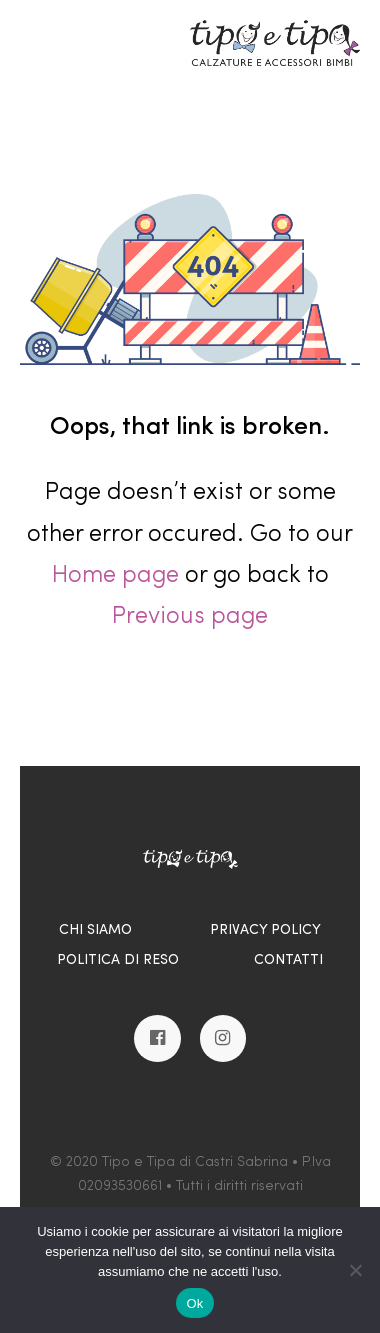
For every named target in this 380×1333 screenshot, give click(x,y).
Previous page (190, 617)
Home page (115, 576)
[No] (355, 1270)
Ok (194, 1303)
